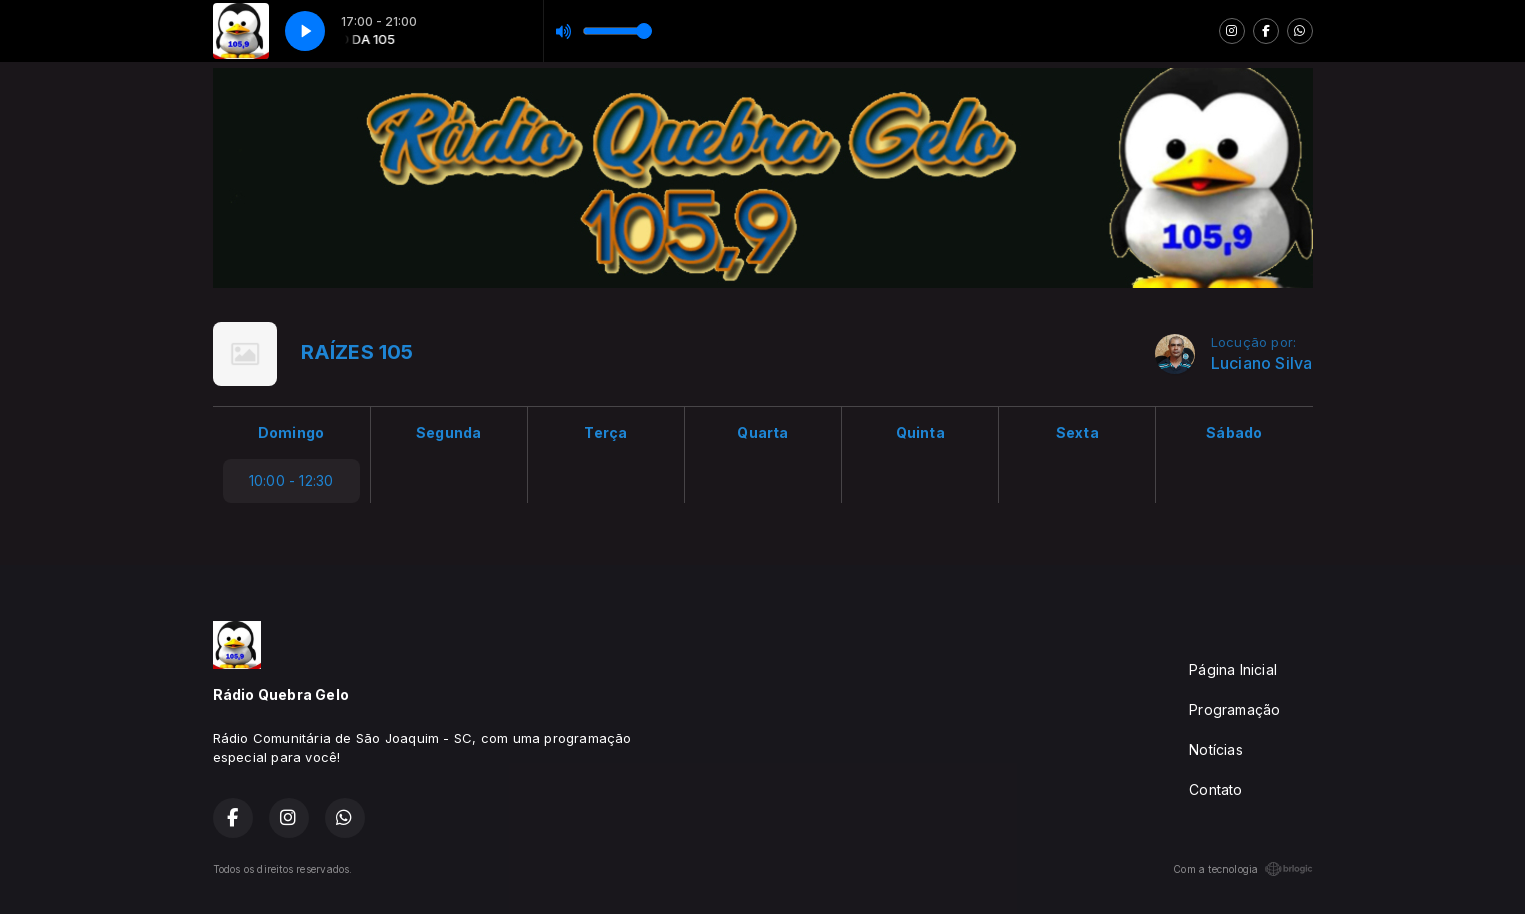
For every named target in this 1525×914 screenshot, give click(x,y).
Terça (605, 432)
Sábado (1234, 432)
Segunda (448, 432)
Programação (1234, 709)
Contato (1215, 789)
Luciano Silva (1262, 363)
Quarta (762, 432)
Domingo (291, 432)
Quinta (920, 432)
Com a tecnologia (1242, 869)
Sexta (1077, 432)
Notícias (1216, 749)
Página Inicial (1233, 669)
